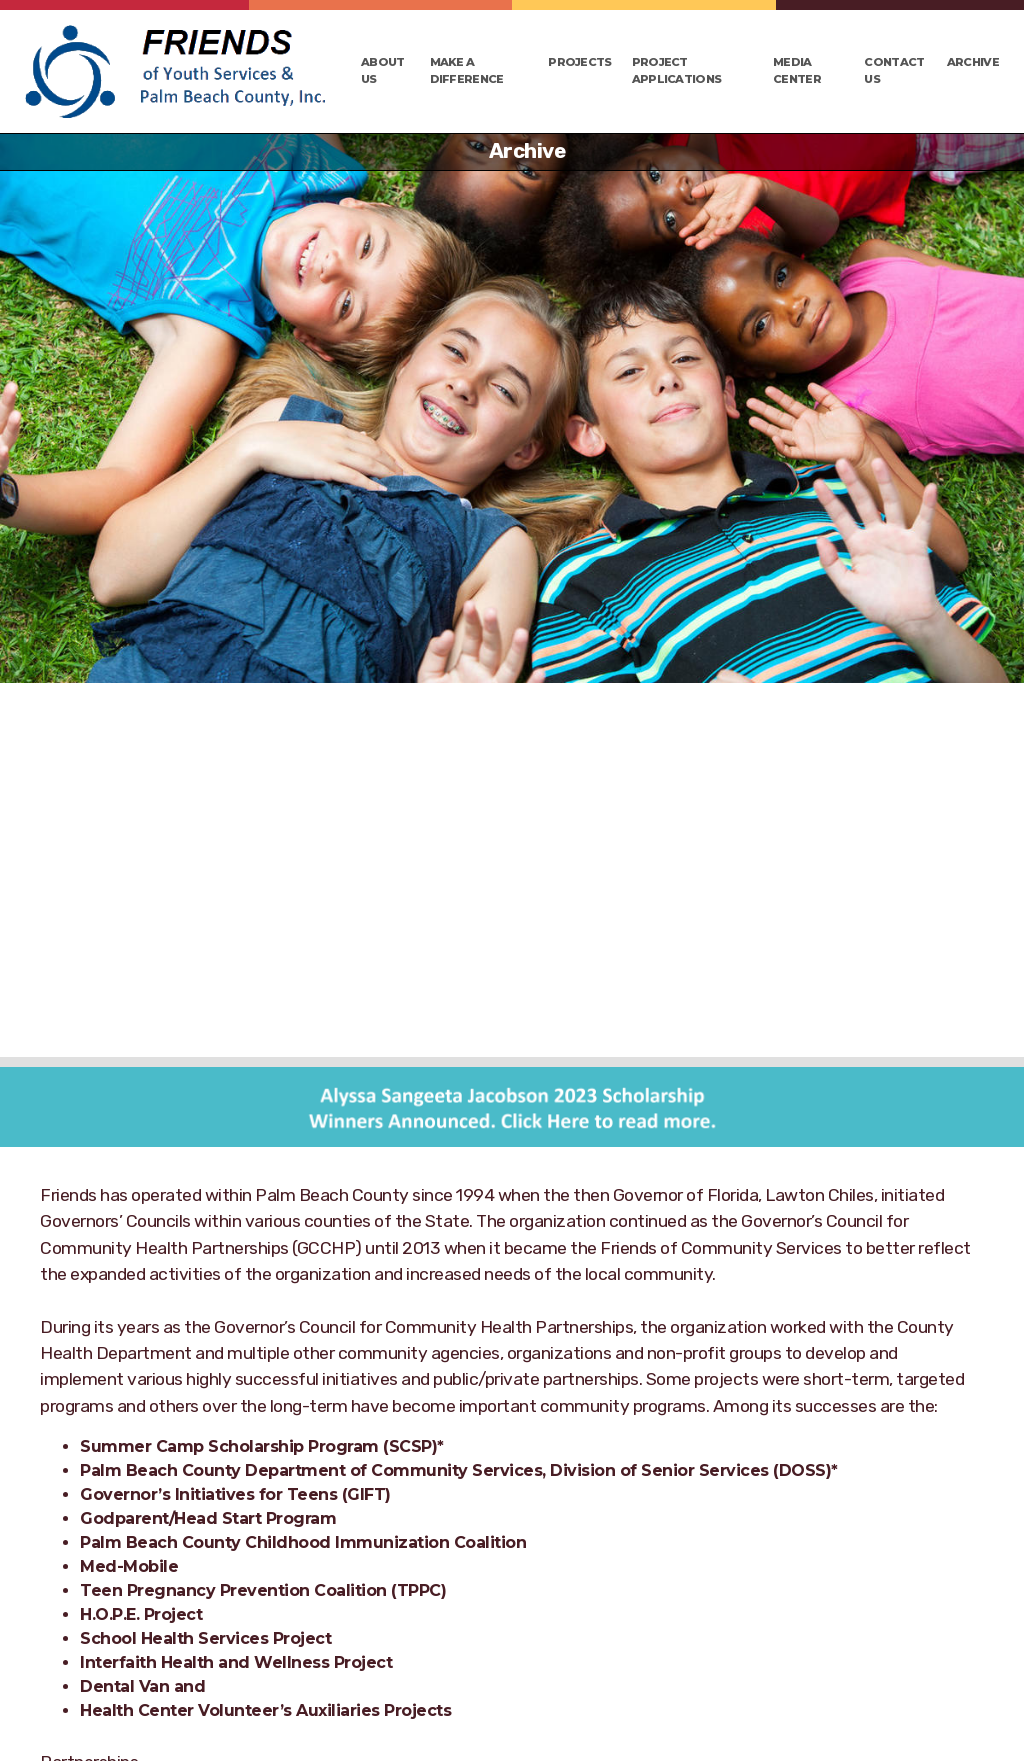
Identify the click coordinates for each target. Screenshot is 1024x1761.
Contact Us (894, 70)
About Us (383, 70)
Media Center (797, 70)
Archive (973, 62)
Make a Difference (467, 70)
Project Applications (677, 70)
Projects (579, 62)
